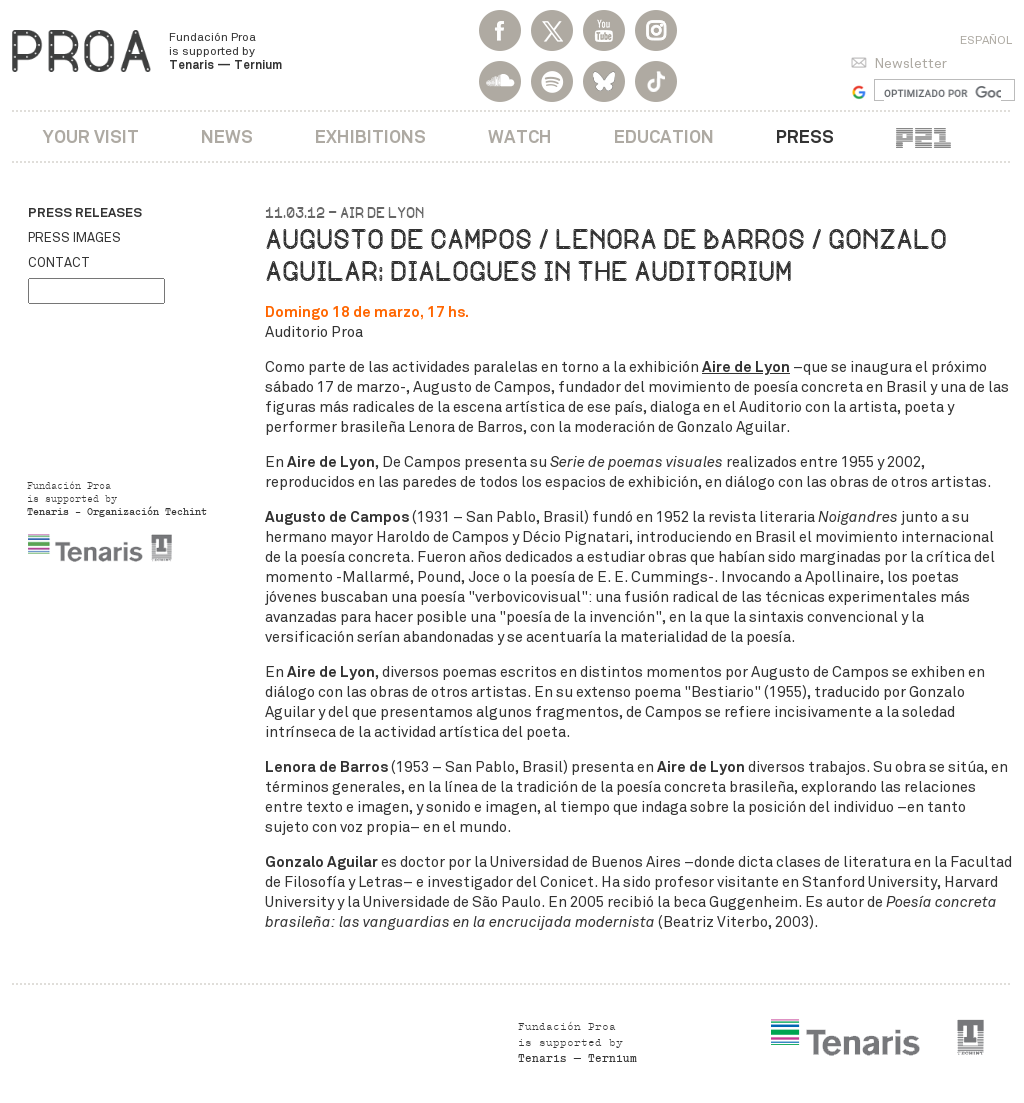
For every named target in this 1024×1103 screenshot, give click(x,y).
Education (664, 136)
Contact (59, 263)
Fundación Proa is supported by (225, 51)
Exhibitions (370, 136)
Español (986, 40)
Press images (74, 238)
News (227, 136)
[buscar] (942, 93)
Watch (520, 136)
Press (805, 136)
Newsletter (910, 63)
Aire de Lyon (746, 366)
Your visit (91, 136)
